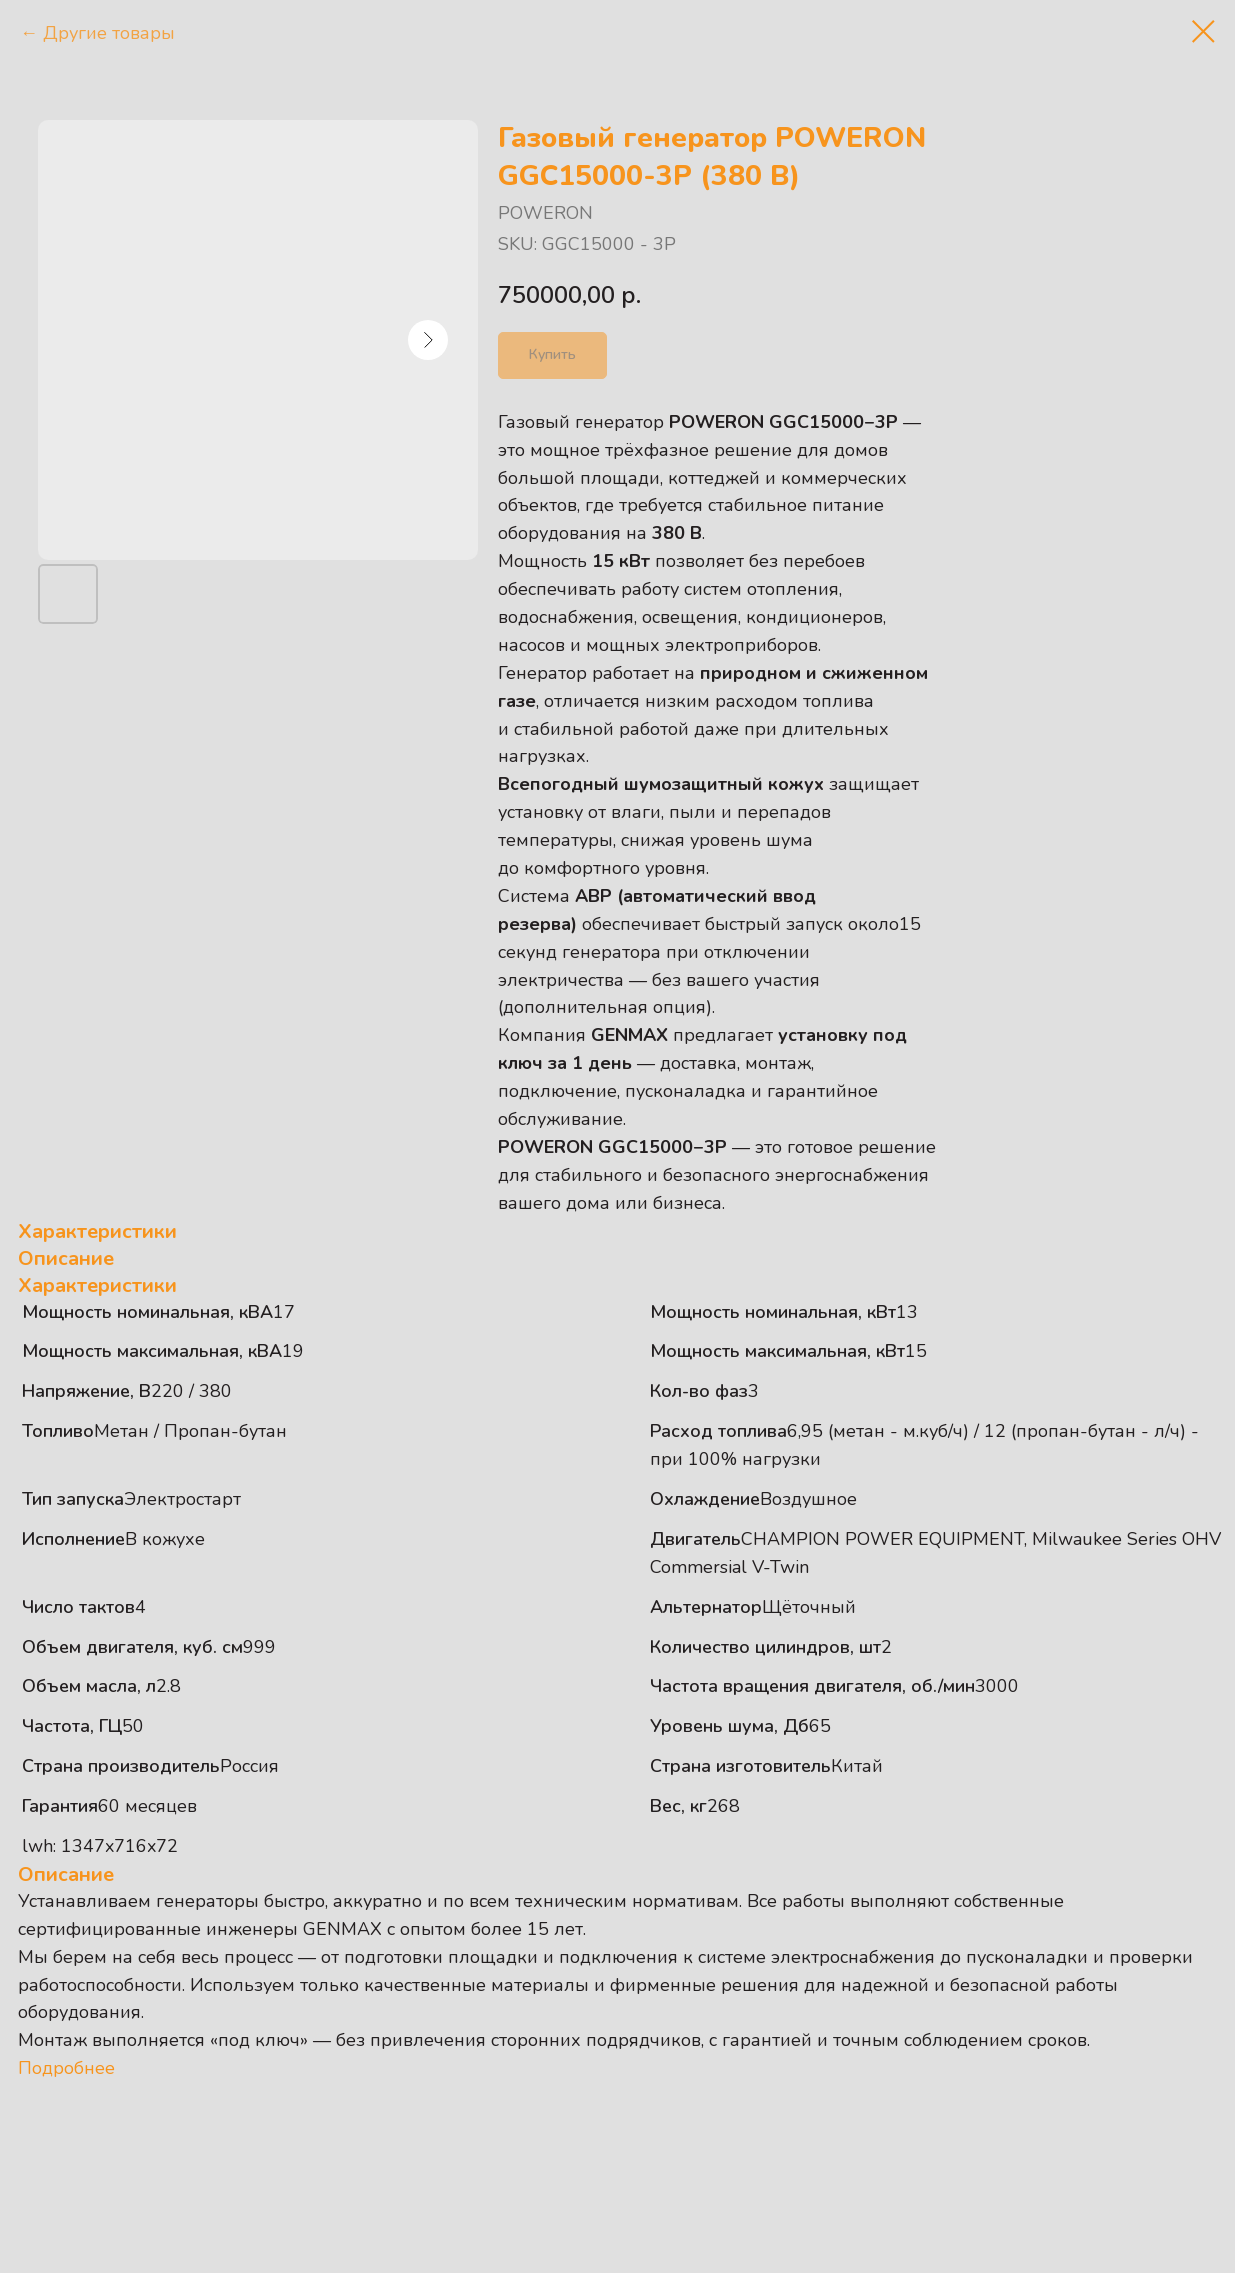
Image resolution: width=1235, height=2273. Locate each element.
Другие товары (109, 33)
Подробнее (66, 2068)
